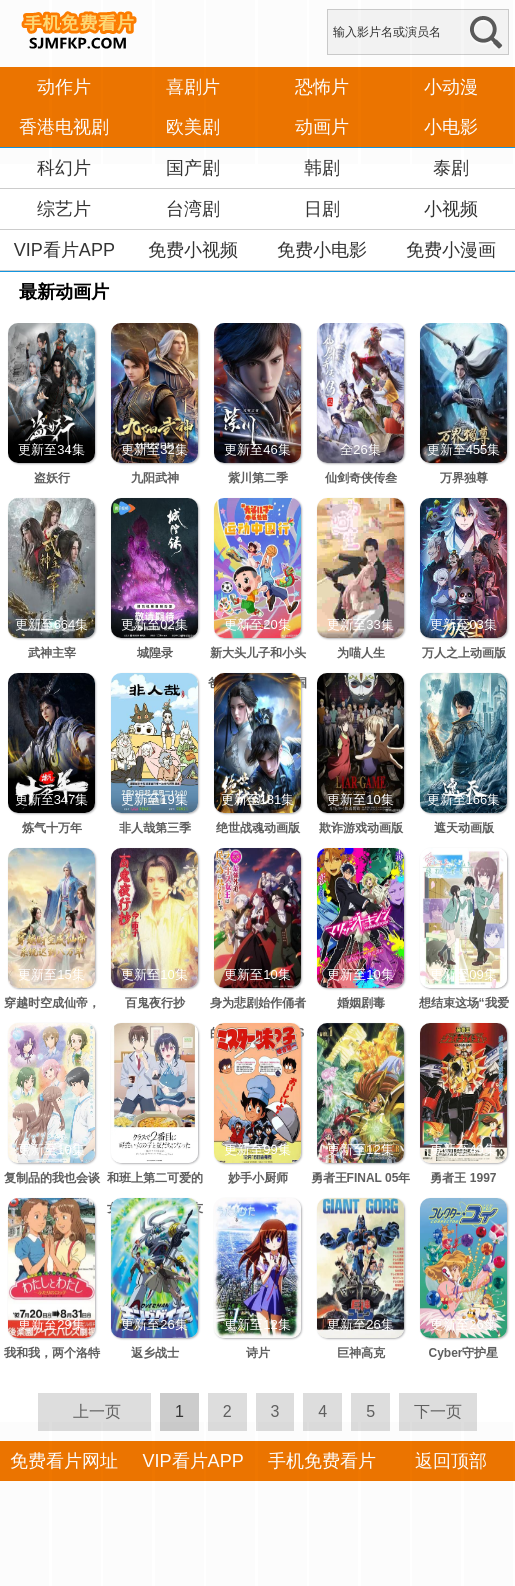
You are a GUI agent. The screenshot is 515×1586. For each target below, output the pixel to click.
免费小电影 (322, 250)
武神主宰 (52, 653)
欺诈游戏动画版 (361, 828)
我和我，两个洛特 (52, 1353)
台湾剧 (193, 209)
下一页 (438, 1411)
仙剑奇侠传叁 (361, 478)
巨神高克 (361, 1353)
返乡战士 (155, 1353)
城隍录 (155, 653)
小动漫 (451, 87)
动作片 (64, 87)
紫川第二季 (258, 478)
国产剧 (193, 168)
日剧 (322, 209)
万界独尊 (464, 478)
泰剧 (451, 168)
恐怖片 (322, 87)
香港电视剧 (64, 127)
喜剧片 (193, 87)
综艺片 (64, 209)
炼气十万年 (52, 828)
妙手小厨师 (258, 1178)
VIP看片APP (64, 250)
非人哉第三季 (155, 828)
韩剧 (322, 168)
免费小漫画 (451, 250)
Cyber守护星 (463, 1353)
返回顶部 (451, 1461)
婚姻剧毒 (361, 1003)
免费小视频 (193, 250)
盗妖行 (52, 478)
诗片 (258, 1353)
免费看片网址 (64, 1461)
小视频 (451, 209)
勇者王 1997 (463, 1178)
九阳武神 (155, 478)
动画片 (322, 127)
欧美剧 (193, 127)
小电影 (451, 127)
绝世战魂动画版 (258, 828)
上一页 (97, 1411)
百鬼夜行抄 (155, 1003)
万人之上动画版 (464, 653)
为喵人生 (361, 653)
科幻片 (64, 168)
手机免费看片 (322, 1461)
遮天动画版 (464, 828)
